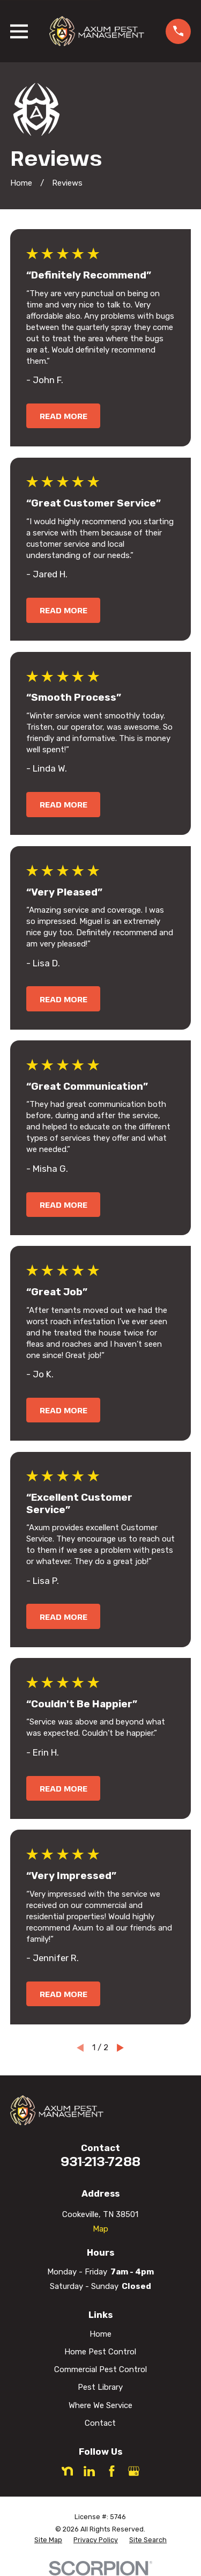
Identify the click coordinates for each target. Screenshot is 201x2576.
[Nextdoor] (67, 2471)
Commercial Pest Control (100, 2369)
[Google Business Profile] (133, 2471)
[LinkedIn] (89, 2471)
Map (100, 2229)
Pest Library (100, 2387)
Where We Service (100, 2405)
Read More (63, 415)
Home (100, 2334)
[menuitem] (48, 2540)
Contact (100, 2423)
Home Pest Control (100, 2352)
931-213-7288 (100, 2161)
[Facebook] (111, 2471)
